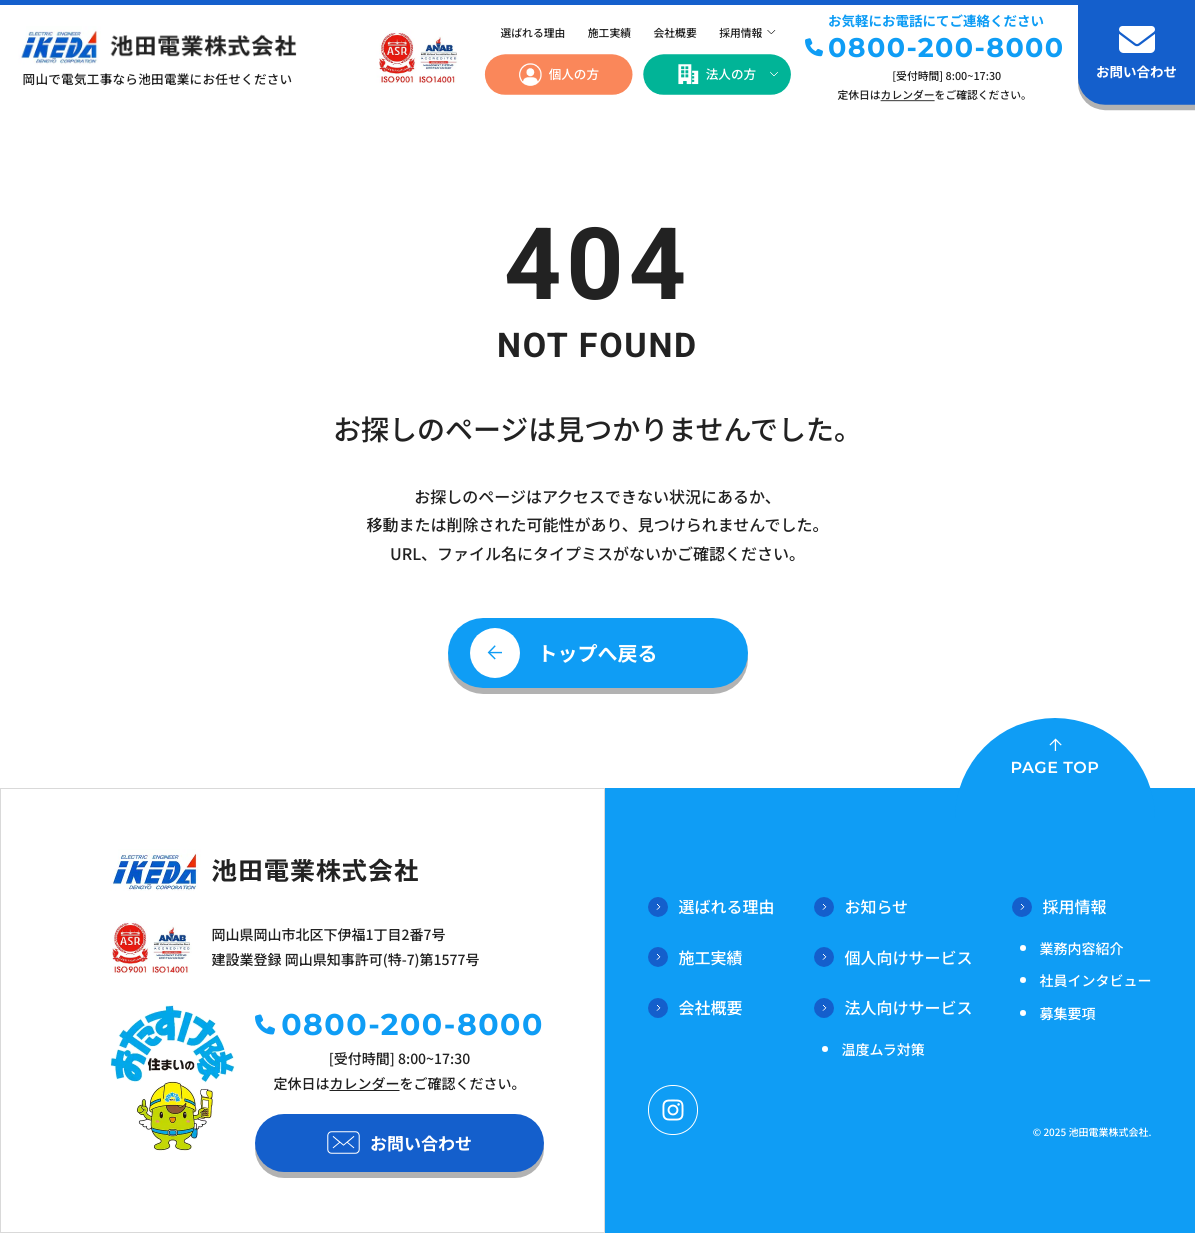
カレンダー (908, 94)
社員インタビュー (1095, 981)
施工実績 (609, 33)
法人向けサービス (893, 1007)
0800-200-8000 (946, 47)
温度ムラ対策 (882, 1050)
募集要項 (1067, 1014)
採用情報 (740, 33)
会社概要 (675, 33)
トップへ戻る (598, 652)
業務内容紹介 (1081, 949)
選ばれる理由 (532, 33)
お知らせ (861, 906)
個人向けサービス (893, 957)
